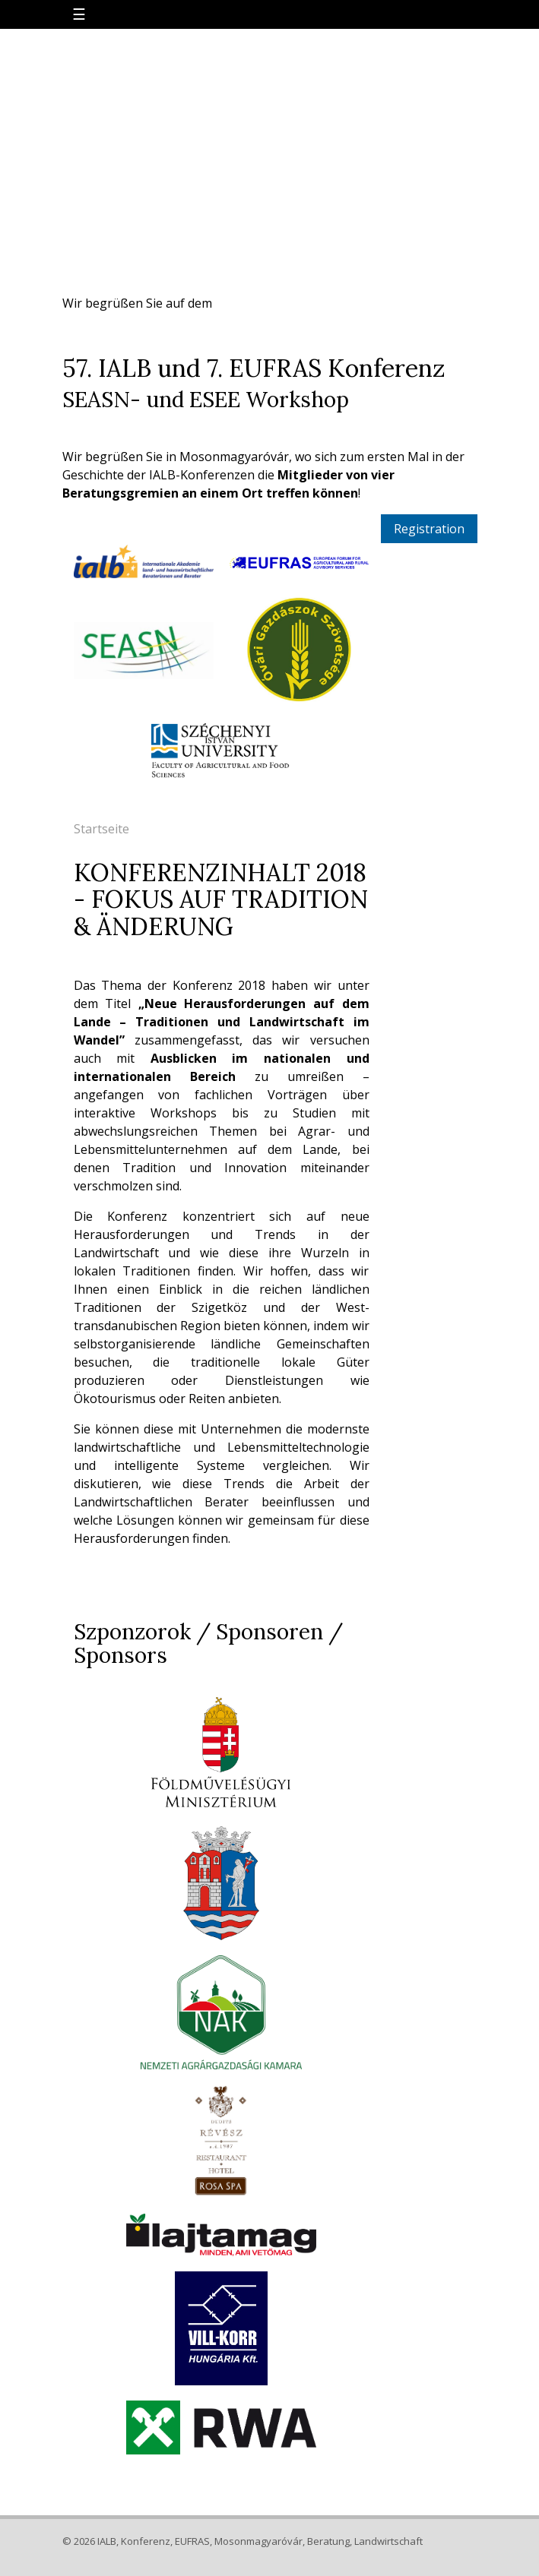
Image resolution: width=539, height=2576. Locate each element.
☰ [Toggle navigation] (79, 14)
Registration (429, 528)
